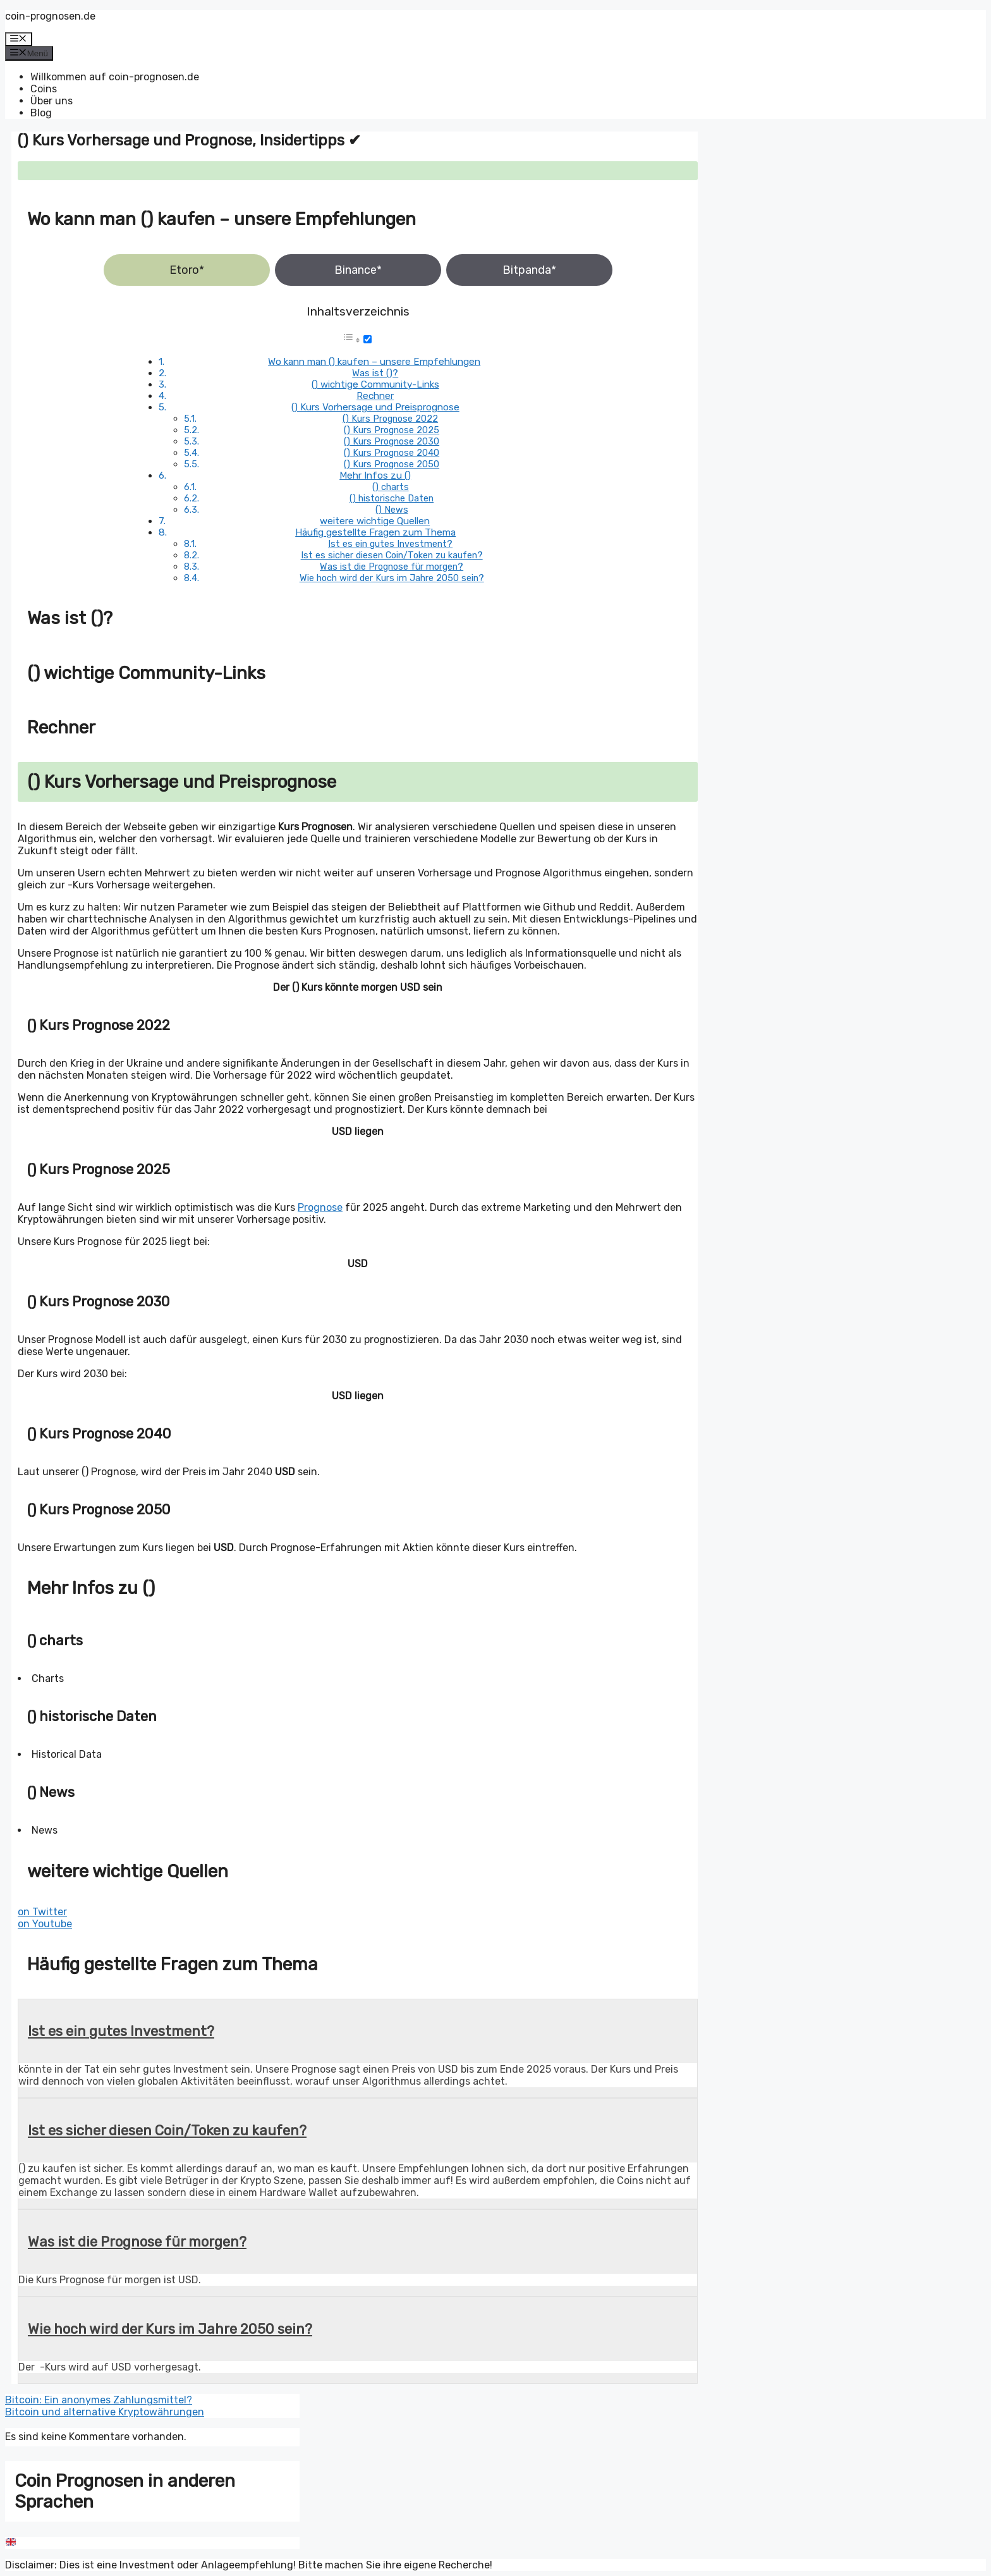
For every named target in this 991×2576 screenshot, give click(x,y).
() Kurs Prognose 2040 (391, 452)
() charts (390, 487)
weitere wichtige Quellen (375, 521)
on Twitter (42, 1912)
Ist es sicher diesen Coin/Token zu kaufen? (392, 555)
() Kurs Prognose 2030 (391, 441)
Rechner (375, 396)
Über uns (51, 101)
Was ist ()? (375, 373)
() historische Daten (392, 498)
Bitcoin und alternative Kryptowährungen (104, 2412)
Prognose (320, 1207)
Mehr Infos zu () (375, 475)
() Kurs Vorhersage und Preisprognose (375, 407)
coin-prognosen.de (50, 16)
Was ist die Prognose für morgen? (391, 566)
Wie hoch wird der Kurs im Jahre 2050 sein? (392, 578)
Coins (43, 89)
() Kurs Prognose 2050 (391, 464)
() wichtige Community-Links (375, 384)
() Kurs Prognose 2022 (390, 418)
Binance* (358, 270)
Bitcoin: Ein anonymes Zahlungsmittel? (98, 2400)
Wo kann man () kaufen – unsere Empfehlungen (374, 361)
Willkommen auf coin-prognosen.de (114, 77)
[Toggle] (367, 339)
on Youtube (45, 1924)
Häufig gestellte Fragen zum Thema (375, 532)
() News (391, 509)
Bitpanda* (529, 270)
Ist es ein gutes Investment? (390, 543)
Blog (41, 113)
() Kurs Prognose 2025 (391, 430)
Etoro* (186, 270)
